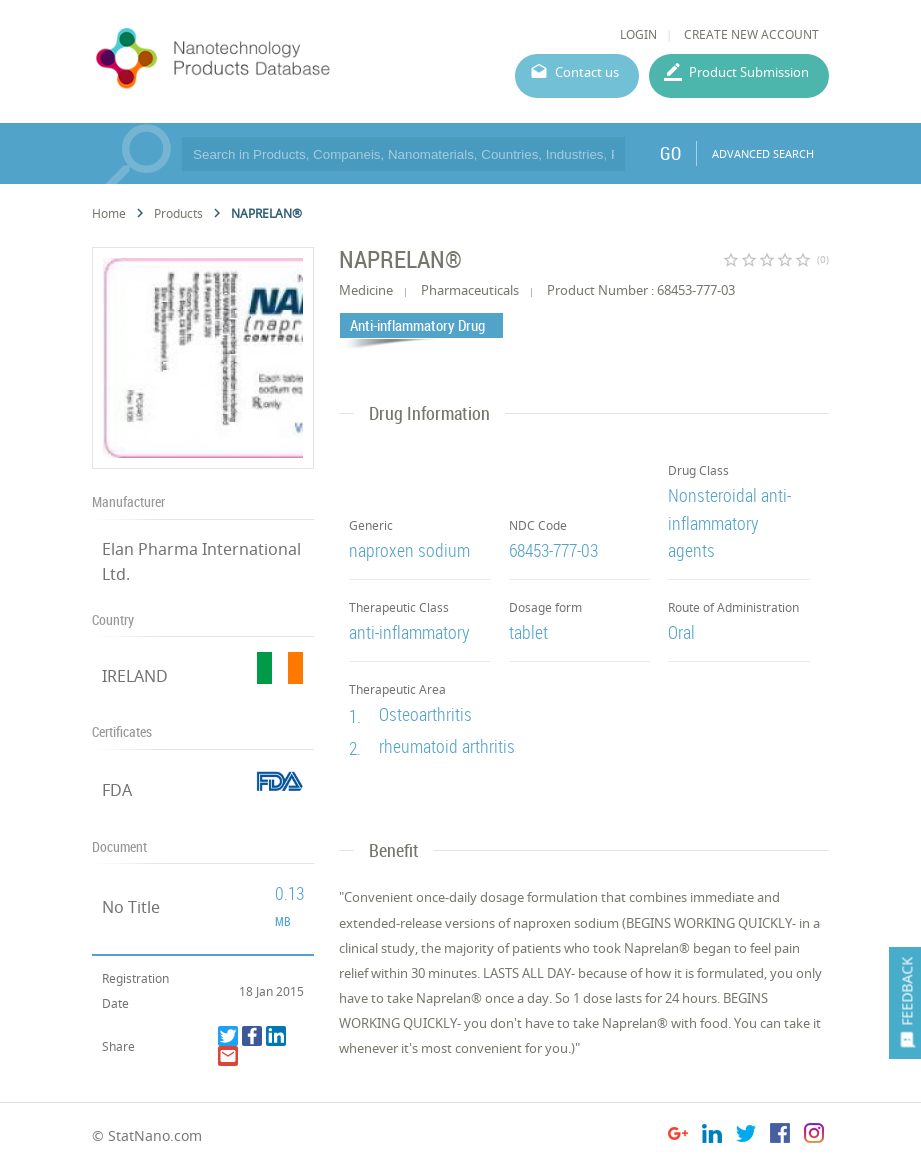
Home (109, 213)
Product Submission (749, 72)
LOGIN (638, 34)
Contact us (587, 72)
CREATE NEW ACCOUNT (751, 34)
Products (178, 213)
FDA (117, 790)
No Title (131, 907)
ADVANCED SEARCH (763, 153)
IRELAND (135, 676)
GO (670, 153)
